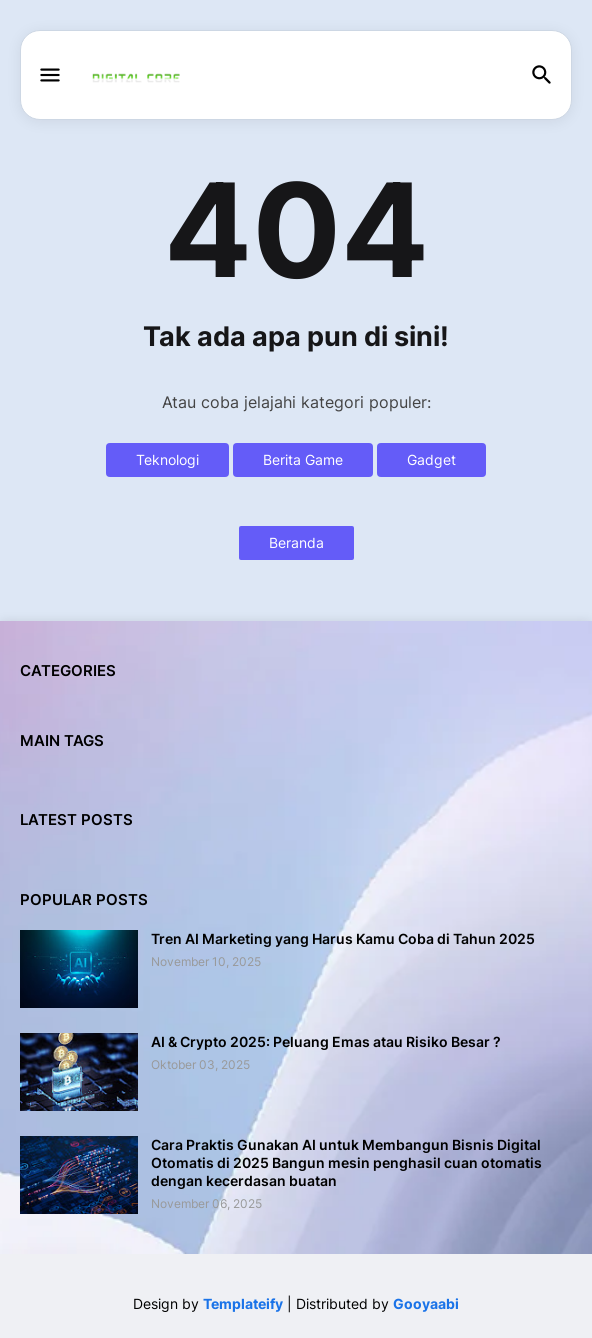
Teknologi (167, 459)
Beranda (296, 542)
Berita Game (303, 459)
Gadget (431, 459)
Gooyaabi (426, 1303)
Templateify (243, 1303)
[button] (48, 76)
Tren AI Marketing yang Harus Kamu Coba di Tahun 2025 (343, 938)
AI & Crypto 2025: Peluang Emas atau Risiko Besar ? (326, 1041)
